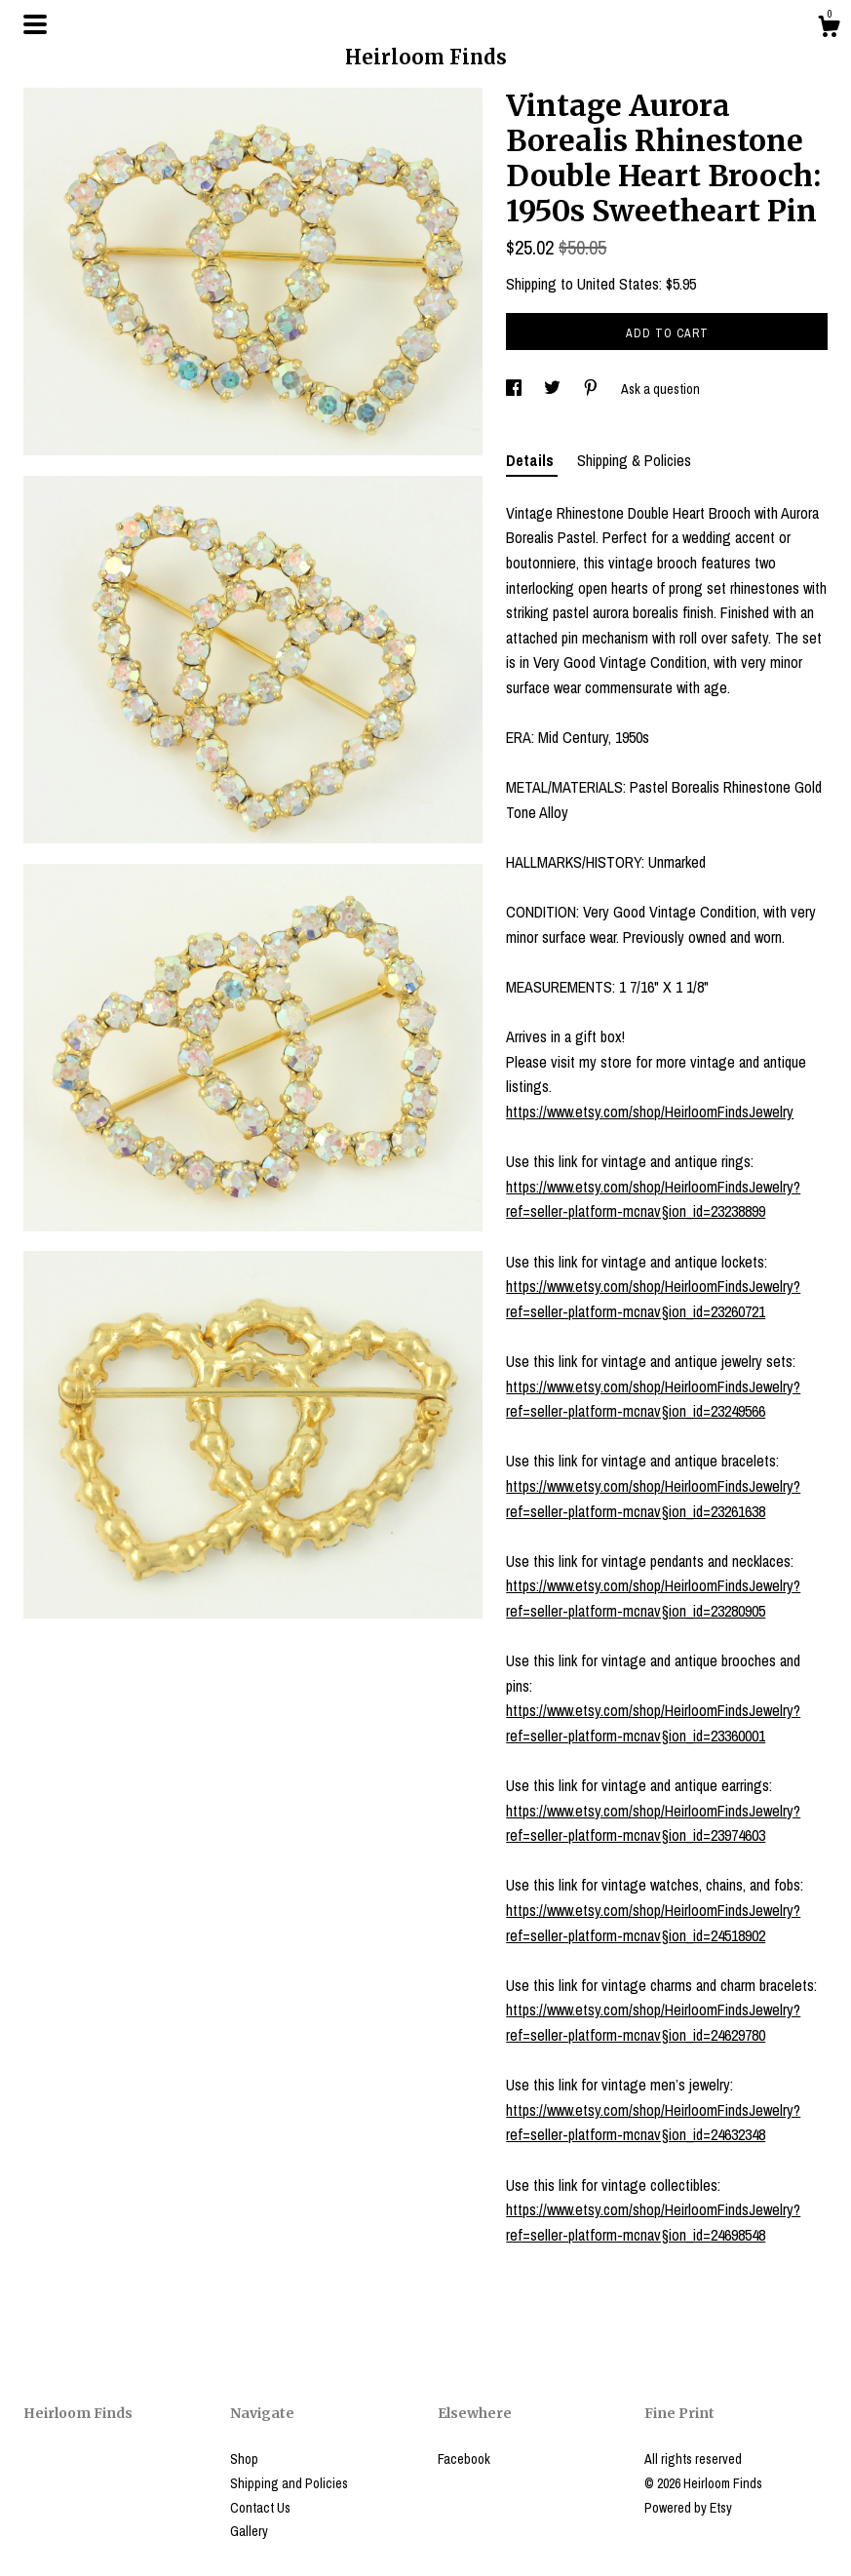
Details (532, 460)
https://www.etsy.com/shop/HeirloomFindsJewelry (649, 1111)
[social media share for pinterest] (592, 389)
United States (618, 283)
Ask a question (660, 389)
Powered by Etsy (688, 2508)
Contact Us (260, 2508)
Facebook (464, 2459)
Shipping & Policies (634, 460)
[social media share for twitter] (553, 389)
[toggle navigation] (35, 24)
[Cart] (828, 29)
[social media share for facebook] (515, 389)
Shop (244, 2459)
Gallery (249, 2531)
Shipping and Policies (289, 2483)
